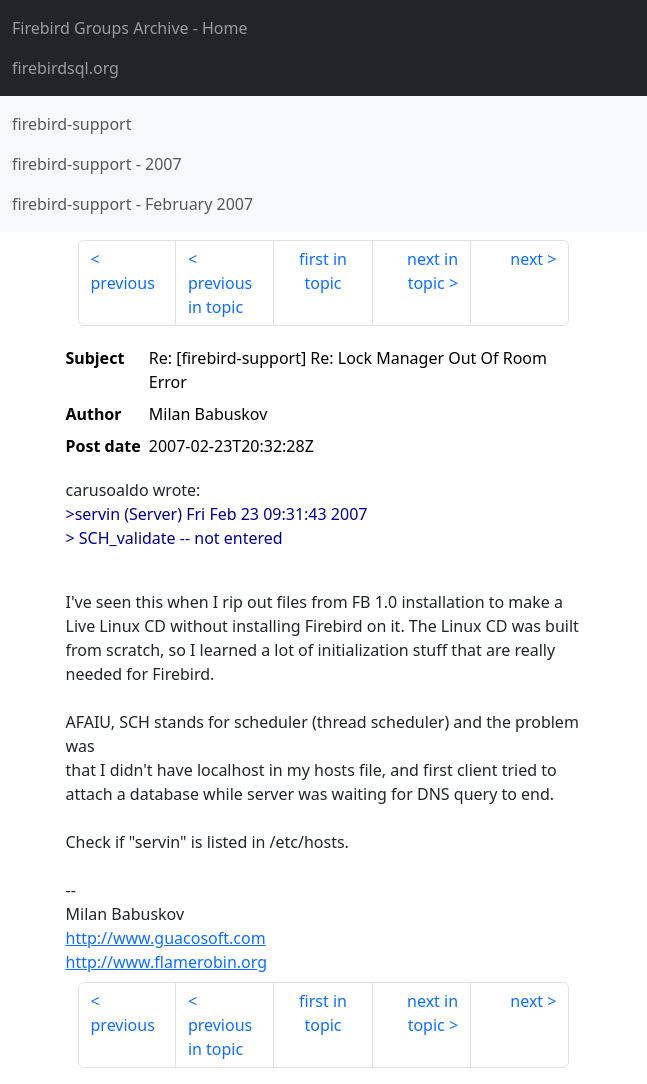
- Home (130, 28)
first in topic (323, 271)
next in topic (432, 271)
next (526, 259)
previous (123, 283)
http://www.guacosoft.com (166, 938)
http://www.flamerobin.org (167, 962)
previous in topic (220, 295)
